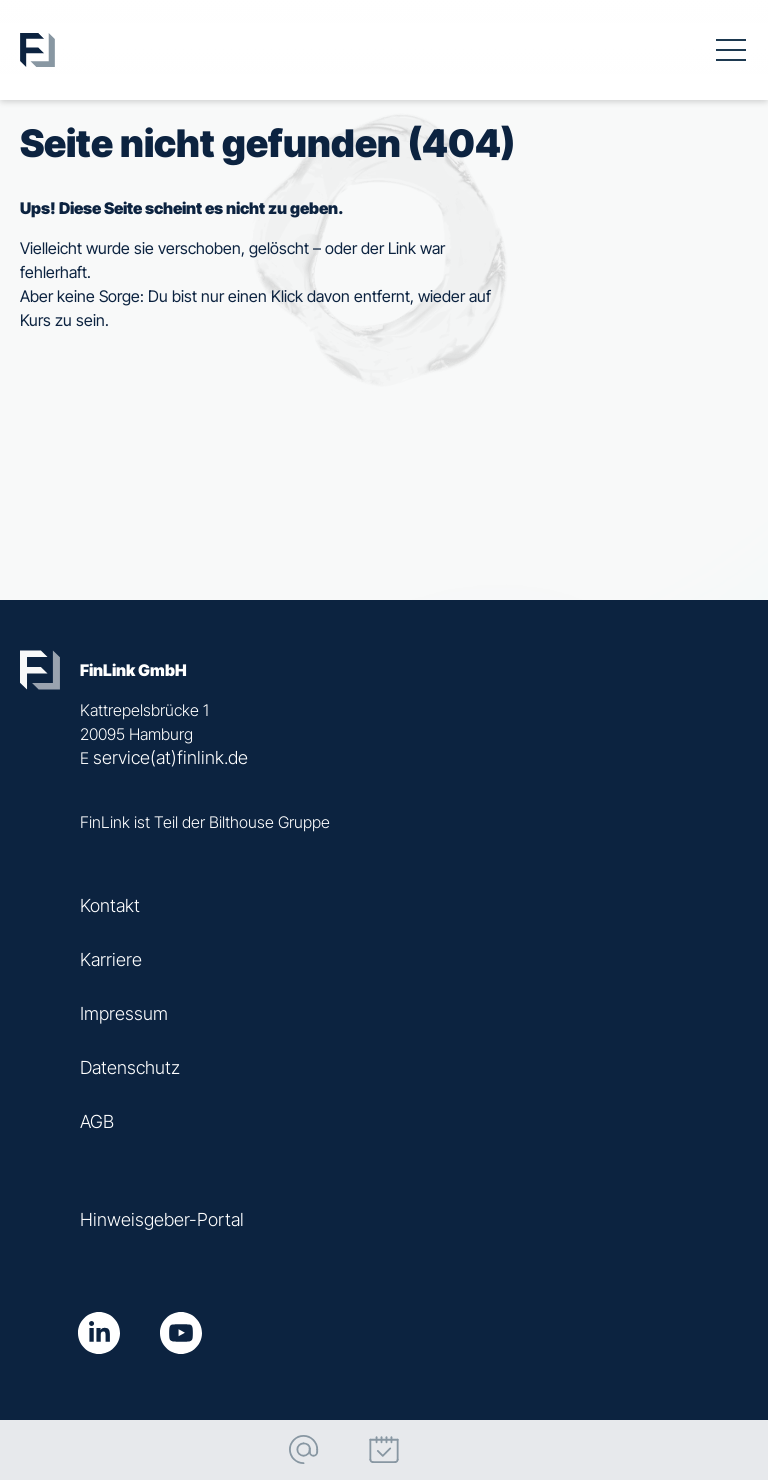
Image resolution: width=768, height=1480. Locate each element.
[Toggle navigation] (731, 50)
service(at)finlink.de (170, 757)
